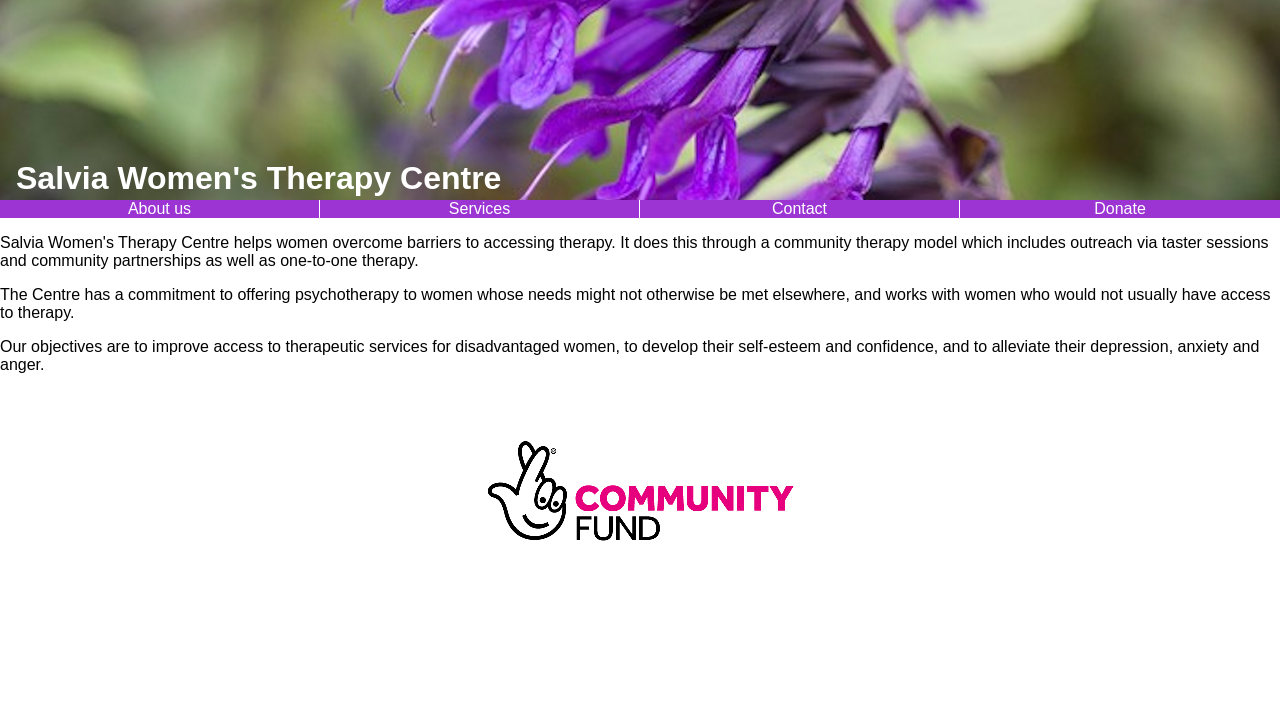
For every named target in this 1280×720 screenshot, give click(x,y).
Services (479, 208)
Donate (1120, 208)
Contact (799, 208)
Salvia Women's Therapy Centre (258, 178)
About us (159, 208)
